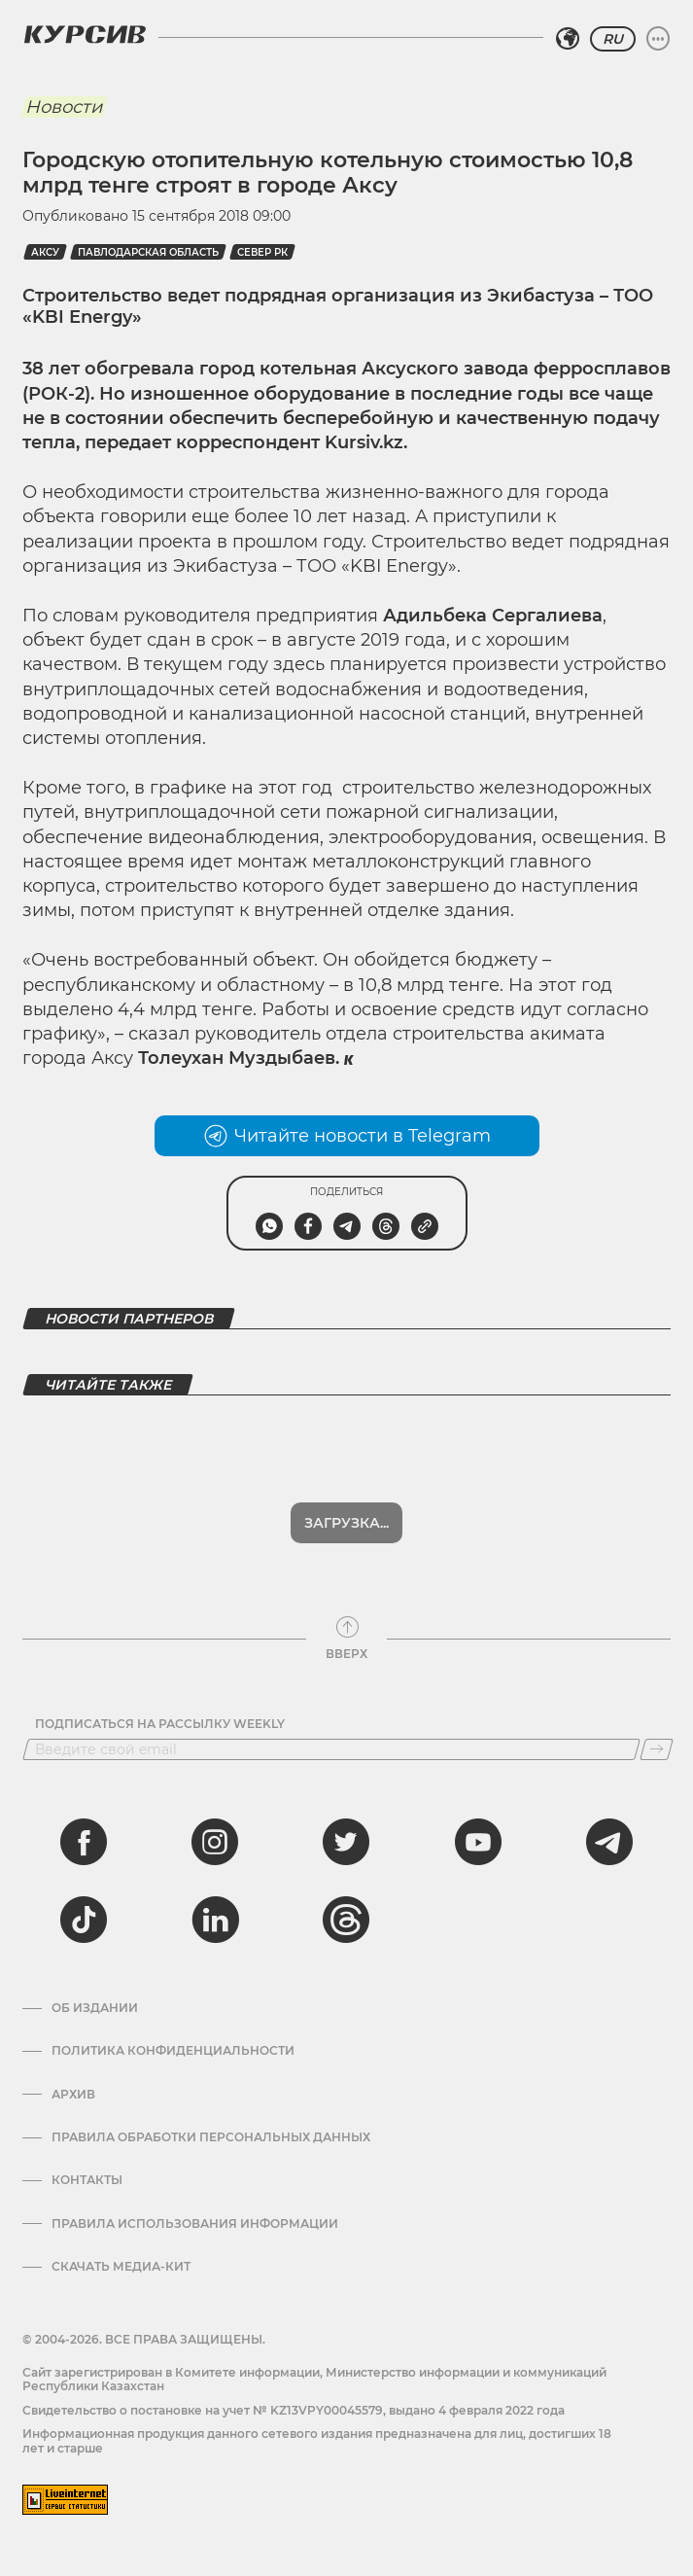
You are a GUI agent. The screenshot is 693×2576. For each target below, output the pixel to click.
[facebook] (83, 1841)
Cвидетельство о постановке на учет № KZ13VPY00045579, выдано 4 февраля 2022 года (293, 2410)
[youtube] (478, 1841)
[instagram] (214, 1841)
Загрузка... (346, 1523)
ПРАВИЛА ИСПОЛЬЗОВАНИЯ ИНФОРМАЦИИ (195, 2224)
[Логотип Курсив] (84, 34)
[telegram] (609, 1841)
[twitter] (346, 1841)
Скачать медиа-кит (121, 2267)
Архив (73, 2094)
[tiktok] (83, 1919)
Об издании (95, 2008)
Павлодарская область (148, 252)
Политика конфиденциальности (173, 2051)
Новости (63, 107)
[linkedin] (215, 1919)
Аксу (45, 252)
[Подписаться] (656, 1749)
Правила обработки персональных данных (211, 2137)
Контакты (87, 2180)
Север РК (262, 252)
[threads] (346, 1919)
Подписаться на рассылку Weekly (160, 1724)
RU (613, 39)
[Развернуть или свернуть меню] (658, 39)
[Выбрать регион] (567, 39)
